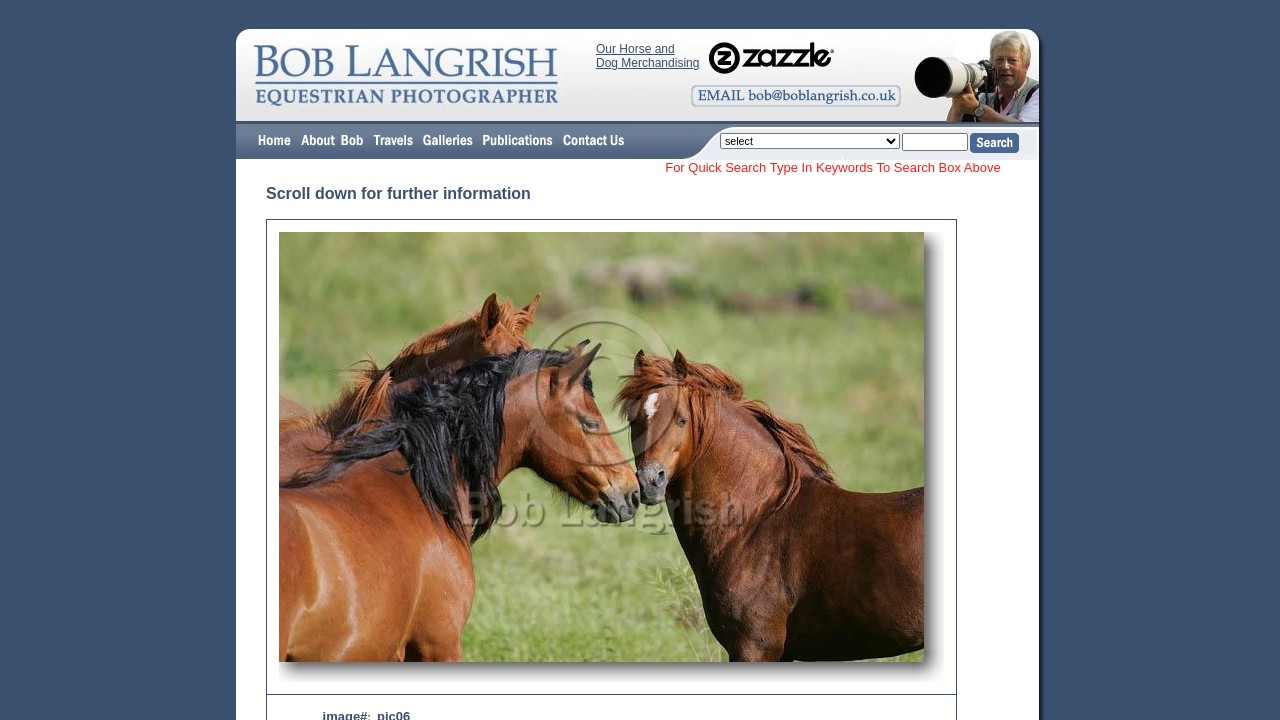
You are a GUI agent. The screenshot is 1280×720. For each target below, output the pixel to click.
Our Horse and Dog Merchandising (647, 56)
